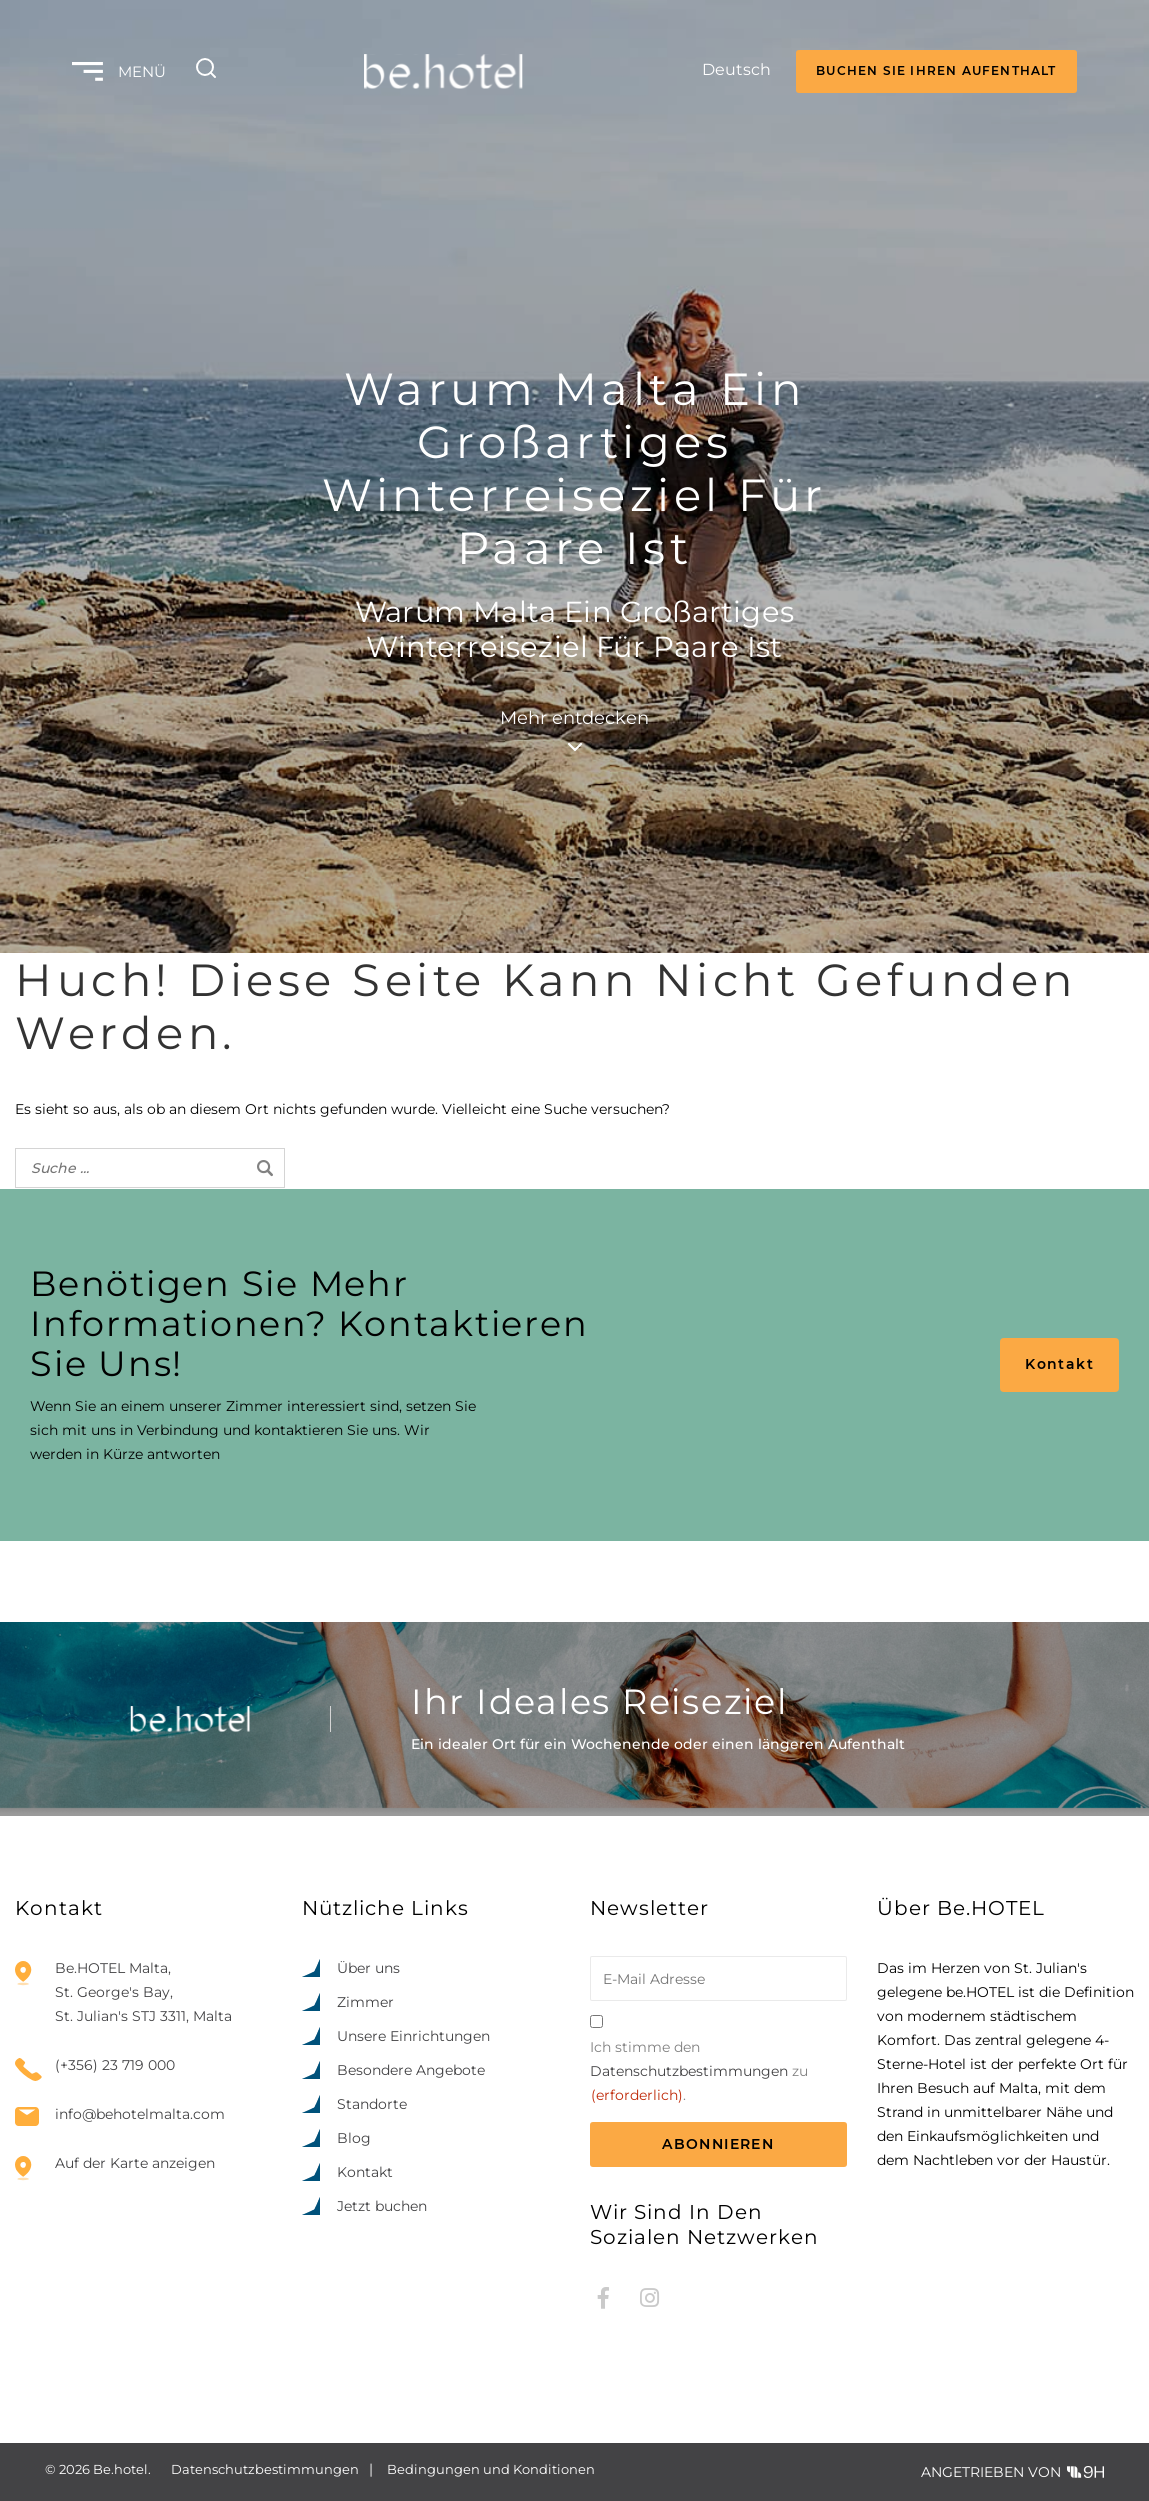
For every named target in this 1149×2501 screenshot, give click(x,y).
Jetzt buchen (382, 2206)
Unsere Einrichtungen (413, 2036)
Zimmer (365, 2002)
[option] (1019, 2483)
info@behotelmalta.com (140, 2114)
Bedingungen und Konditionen (491, 2469)
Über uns (368, 1968)
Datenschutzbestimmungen (689, 2071)
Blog (354, 2138)
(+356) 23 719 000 (115, 2065)
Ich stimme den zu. (699, 2072)
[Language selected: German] (718, 72)
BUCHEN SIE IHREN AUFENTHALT (936, 70)
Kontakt (1059, 1364)
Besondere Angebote (411, 2070)
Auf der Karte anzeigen (135, 2163)
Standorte (372, 2104)
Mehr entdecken (574, 729)
